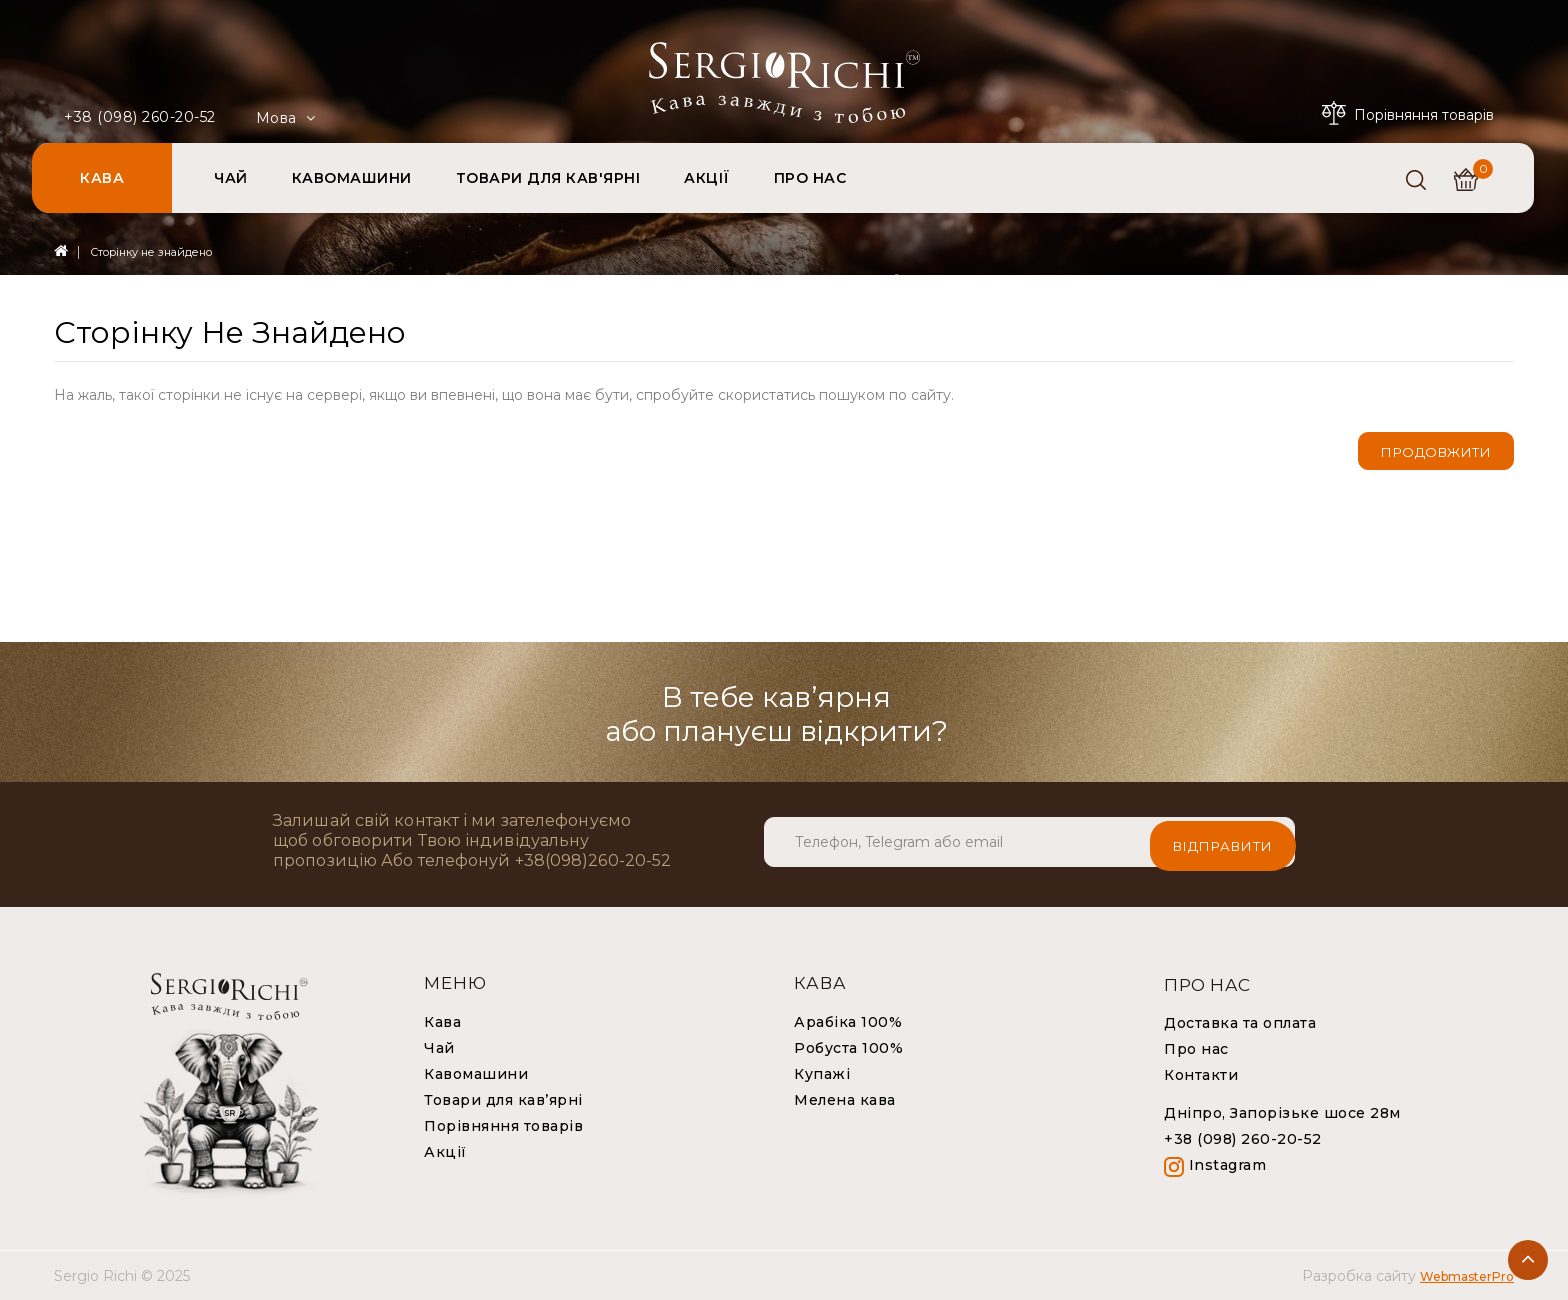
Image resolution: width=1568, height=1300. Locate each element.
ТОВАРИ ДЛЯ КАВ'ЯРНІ (548, 178)
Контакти (1201, 1075)
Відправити (1223, 842)
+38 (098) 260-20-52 (140, 117)
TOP (1528, 1260)
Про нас (1196, 1049)
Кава (442, 1022)
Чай (439, 1048)
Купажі (822, 1074)
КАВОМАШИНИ (352, 178)
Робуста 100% (848, 1048)
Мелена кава (845, 1100)
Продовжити (1436, 452)
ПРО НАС (810, 178)
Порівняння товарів (503, 1126)
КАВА (102, 178)
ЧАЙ (231, 178)
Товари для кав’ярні (503, 1100)
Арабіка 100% (848, 1022)
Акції (445, 1152)
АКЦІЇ (707, 178)
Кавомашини (476, 1074)
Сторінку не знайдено (151, 252)
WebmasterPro (1467, 1276)
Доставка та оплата (1240, 1023)
